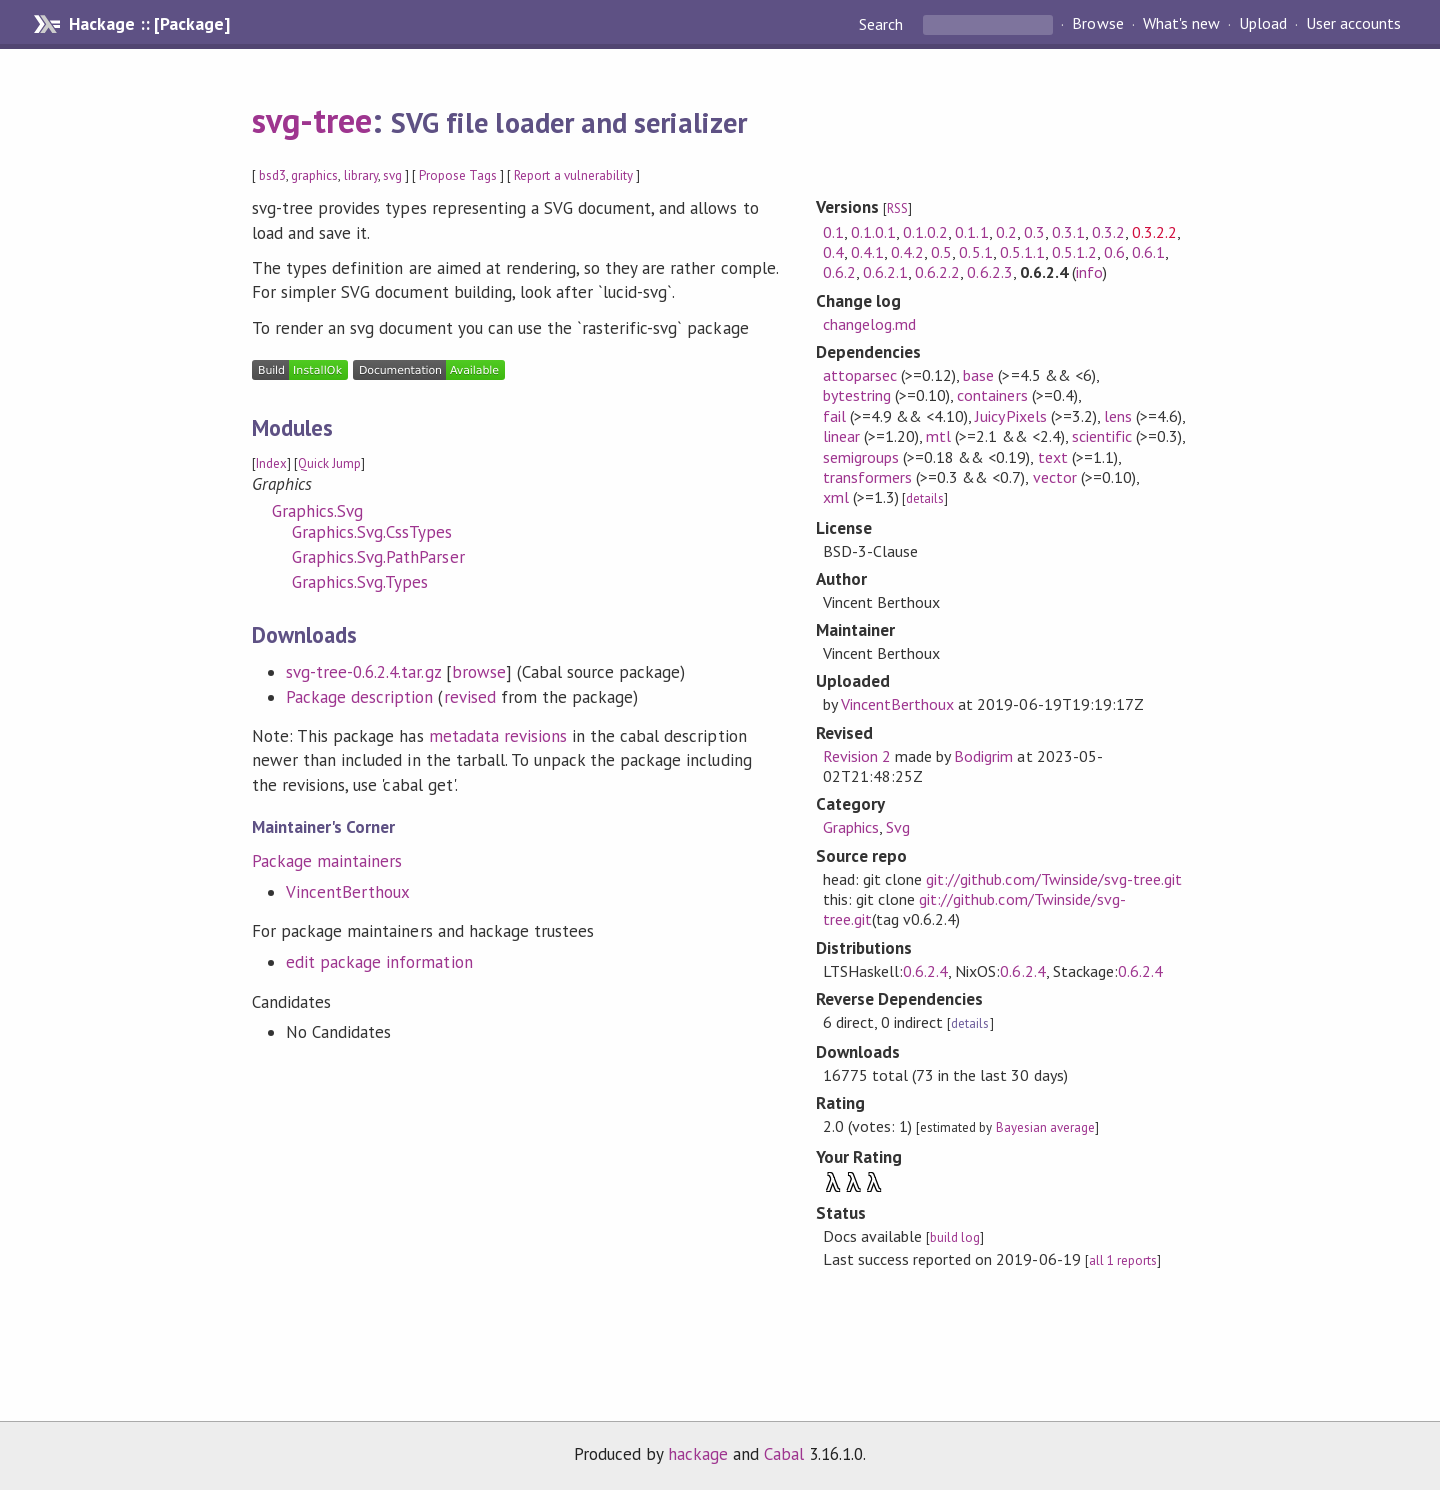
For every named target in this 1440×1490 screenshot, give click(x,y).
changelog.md (869, 324)
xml (836, 497)
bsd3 (272, 175)
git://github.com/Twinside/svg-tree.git (1054, 879)
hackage (698, 1454)
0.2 (1006, 232)
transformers (867, 477)
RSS (897, 208)
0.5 (941, 252)
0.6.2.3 (989, 272)
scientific (1102, 436)
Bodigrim (983, 756)
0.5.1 (975, 252)
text (1053, 457)
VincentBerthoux (348, 892)
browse (479, 672)
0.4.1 (867, 252)
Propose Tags (458, 175)
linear (841, 436)
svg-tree (312, 120)
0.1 (833, 232)
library (361, 175)
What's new (1181, 24)
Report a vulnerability (573, 175)
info (1089, 272)
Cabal (784, 1454)
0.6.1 (1148, 252)
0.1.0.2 (925, 232)
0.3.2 (1108, 232)
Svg (898, 827)
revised (470, 697)
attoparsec (860, 375)
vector (1055, 477)
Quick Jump (329, 463)
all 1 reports (1123, 1260)
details (925, 498)
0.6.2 (839, 272)
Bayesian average (1045, 1127)
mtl (938, 436)
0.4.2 (907, 252)
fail (834, 416)
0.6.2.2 (937, 272)
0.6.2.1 (885, 272)
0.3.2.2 (1154, 232)
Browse (1097, 24)
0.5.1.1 (1022, 252)
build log (955, 1237)
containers (992, 395)
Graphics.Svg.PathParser (378, 557)
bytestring (857, 395)
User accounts (1353, 24)
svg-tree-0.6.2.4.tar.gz (363, 672)
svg (392, 175)
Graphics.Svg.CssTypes (372, 532)
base (978, 375)
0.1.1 (971, 232)
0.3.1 (1068, 232)
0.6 (1114, 252)
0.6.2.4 (925, 971)
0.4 (833, 252)
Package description (359, 697)
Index (271, 463)
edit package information (379, 962)
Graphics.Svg (317, 511)
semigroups (861, 457)
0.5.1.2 (1074, 252)
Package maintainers (327, 861)
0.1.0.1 (873, 232)
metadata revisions (498, 736)
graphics (314, 175)
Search (883, 24)
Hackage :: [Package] (149, 24)
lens (1118, 416)
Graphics (851, 827)
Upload (1263, 24)
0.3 (1034, 232)
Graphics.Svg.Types (360, 582)
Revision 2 (857, 756)
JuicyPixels (1010, 416)
